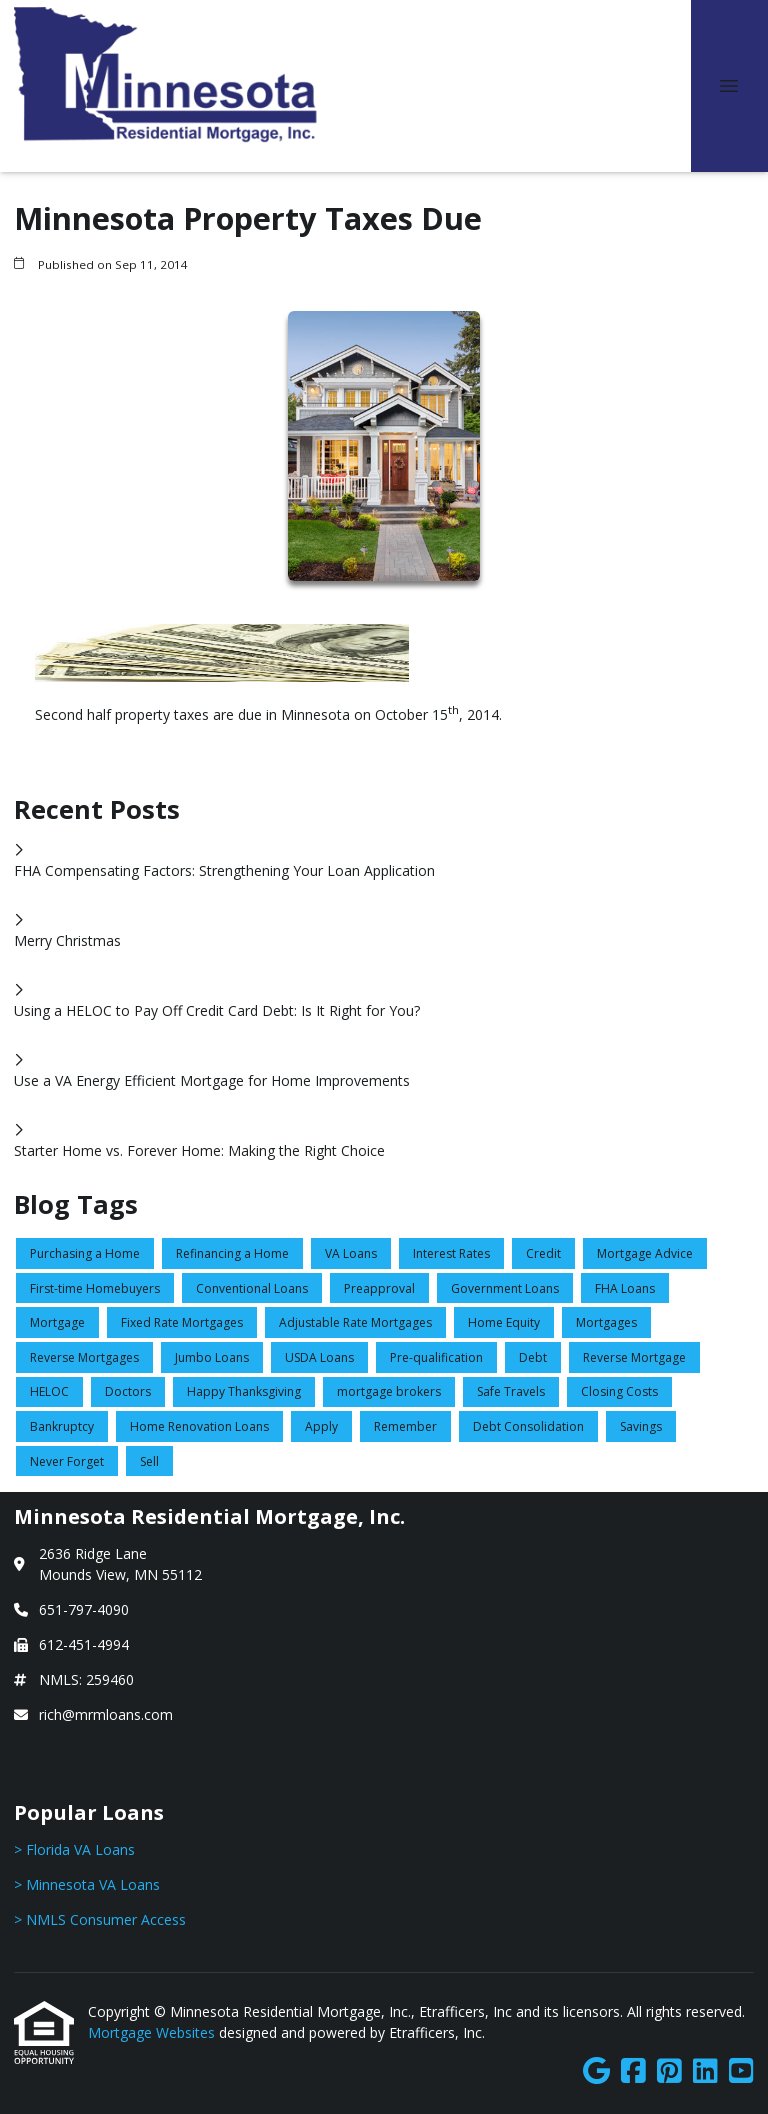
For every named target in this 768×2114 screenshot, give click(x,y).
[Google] (596, 2071)
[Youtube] (741, 2071)
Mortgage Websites (153, 2032)
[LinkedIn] (705, 2071)
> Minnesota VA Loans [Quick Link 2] (87, 1884)
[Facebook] (633, 2071)
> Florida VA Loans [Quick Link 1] (74, 1849)
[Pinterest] (669, 2071)
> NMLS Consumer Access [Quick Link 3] (100, 1919)
